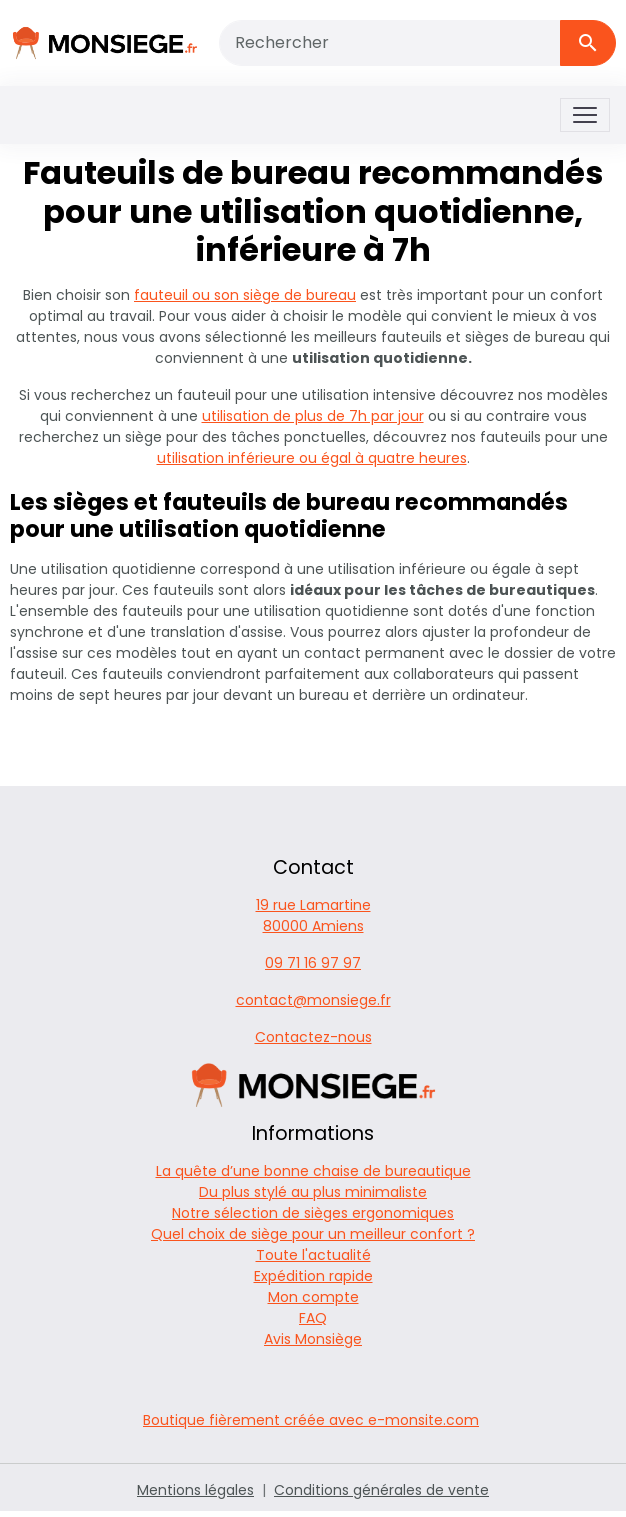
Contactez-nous (313, 1037)
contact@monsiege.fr (313, 1000)
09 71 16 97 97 (313, 963)
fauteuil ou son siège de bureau (245, 295)
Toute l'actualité (313, 1255)
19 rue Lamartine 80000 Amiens (313, 915)
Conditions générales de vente (381, 1490)
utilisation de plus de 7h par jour (313, 416)
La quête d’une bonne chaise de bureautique (313, 1171)
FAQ (313, 1318)
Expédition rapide (313, 1276)
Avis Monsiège (313, 1339)
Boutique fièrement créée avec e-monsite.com (311, 1420)
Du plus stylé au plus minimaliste (313, 1192)
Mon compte (313, 1297)
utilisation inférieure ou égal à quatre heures (312, 458)
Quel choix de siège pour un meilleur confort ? (313, 1234)
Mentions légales (195, 1490)
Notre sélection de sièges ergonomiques (313, 1213)
